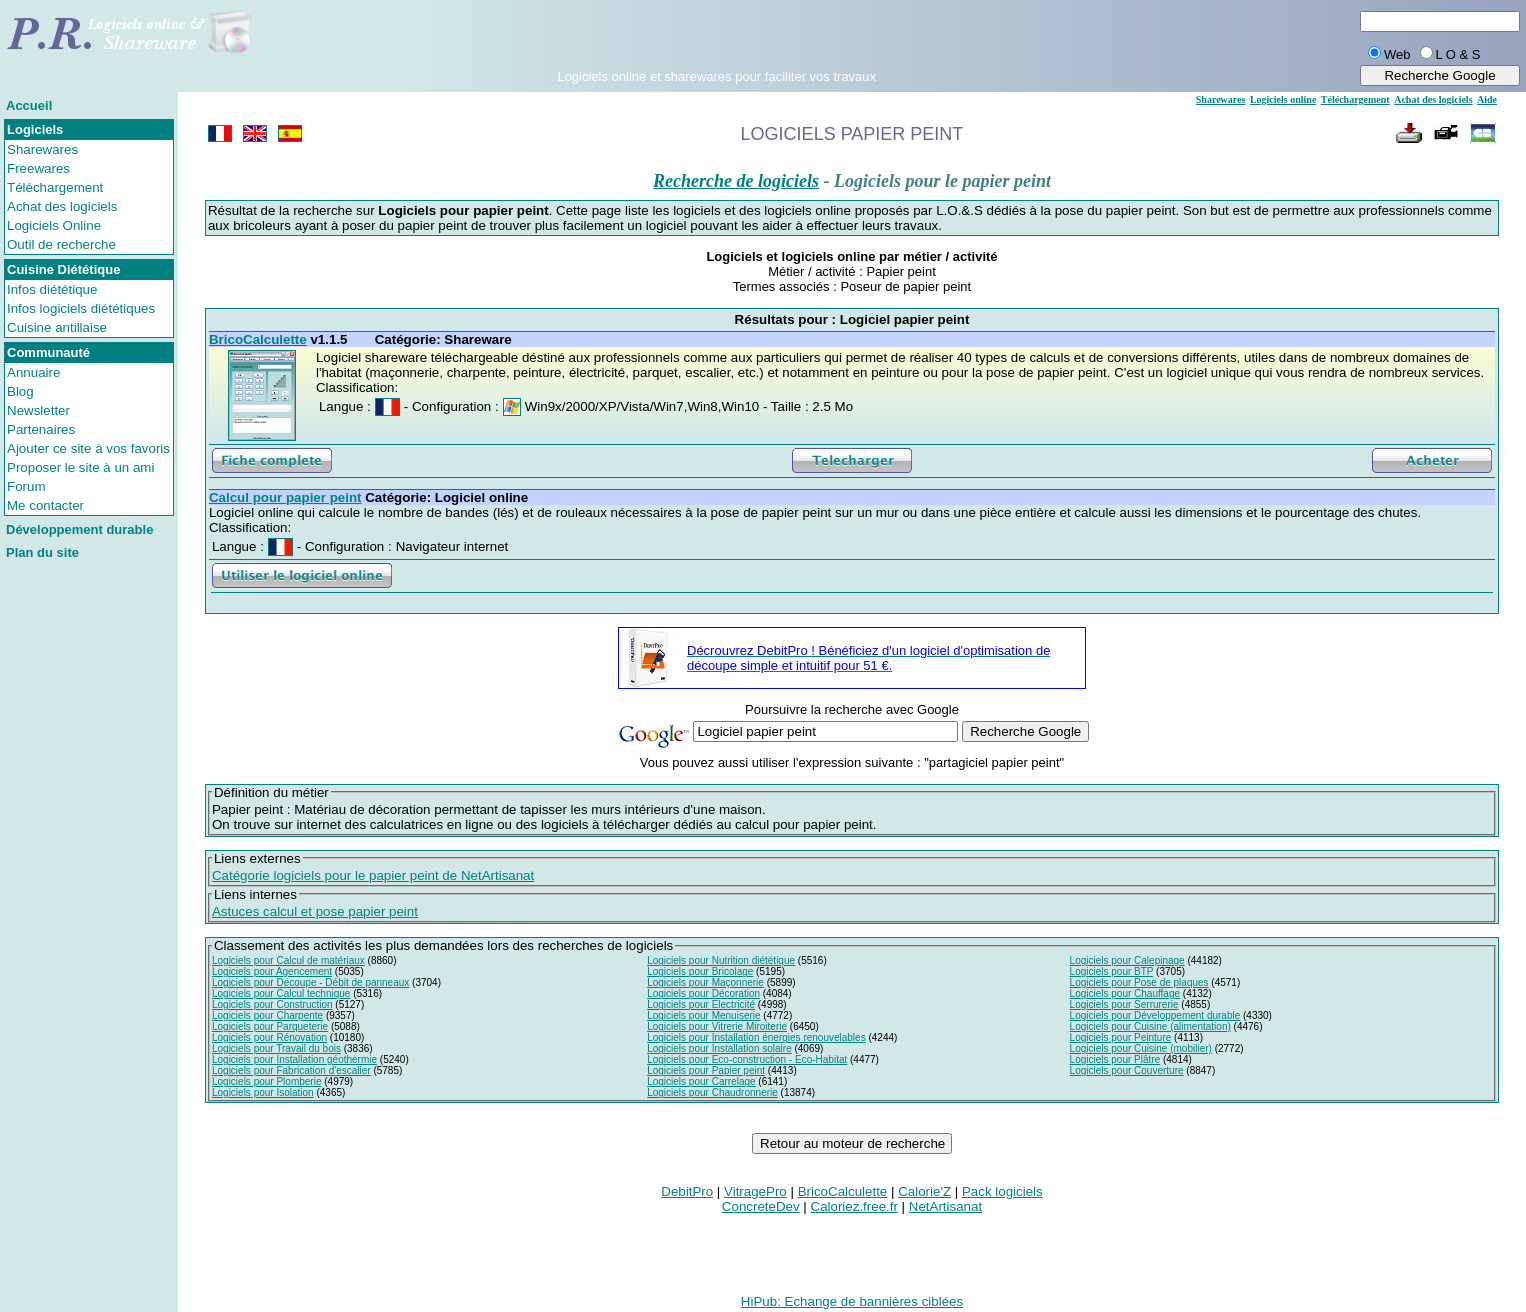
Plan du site (42, 552)
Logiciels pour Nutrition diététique (721, 960)
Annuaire (33, 372)
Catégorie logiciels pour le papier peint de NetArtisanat (373, 875)
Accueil (29, 105)
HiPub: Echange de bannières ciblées (852, 1301)
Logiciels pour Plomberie (267, 1081)
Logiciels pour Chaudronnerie (712, 1092)
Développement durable (79, 529)
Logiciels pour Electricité (701, 1004)
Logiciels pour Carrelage (701, 1081)
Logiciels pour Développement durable (1155, 1015)
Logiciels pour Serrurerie (1124, 1004)
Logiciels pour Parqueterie (270, 1026)
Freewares (38, 168)
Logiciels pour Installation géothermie (294, 1059)
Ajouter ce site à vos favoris (88, 448)
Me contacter (45, 505)
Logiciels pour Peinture (1121, 1037)
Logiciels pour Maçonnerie (705, 982)
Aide (1487, 99)
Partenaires (41, 429)
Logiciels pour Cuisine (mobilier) (1141, 1048)
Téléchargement (55, 187)
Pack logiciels (1002, 1191)
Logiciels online (1283, 99)
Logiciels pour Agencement (272, 971)
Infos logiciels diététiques (81, 308)
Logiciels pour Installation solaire (719, 1048)
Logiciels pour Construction (272, 1004)
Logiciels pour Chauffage (1125, 993)
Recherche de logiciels (736, 181)
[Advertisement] (717, 39)
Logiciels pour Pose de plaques (1139, 982)
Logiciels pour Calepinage (1127, 960)
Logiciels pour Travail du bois (276, 1048)
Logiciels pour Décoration (703, 993)
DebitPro (687, 1191)
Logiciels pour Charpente (267, 1015)
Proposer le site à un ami (80, 467)
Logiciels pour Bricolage (700, 971)
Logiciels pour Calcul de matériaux (288, 960)
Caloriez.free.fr (854, 1206)
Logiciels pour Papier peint (706, 1070)
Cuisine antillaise (57, 327)
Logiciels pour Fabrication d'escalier (291, 1070)
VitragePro (755, 1191)
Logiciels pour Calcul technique (281, 993)
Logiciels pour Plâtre (1115, 1059)
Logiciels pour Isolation (263, 1092)
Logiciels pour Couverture (1127, 1070)
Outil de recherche (61, 244)
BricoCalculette (843, 1191)
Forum (26, 486)
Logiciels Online (54, 225)
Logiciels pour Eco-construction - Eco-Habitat (747, 1059)
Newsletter (38, 410)
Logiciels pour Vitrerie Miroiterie (717, 1026)
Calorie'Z (924, 1191)
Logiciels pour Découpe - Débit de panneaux (310, 982)
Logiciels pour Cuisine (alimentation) (1150, 1026)
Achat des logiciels (62, 206)
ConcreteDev (761, 1206)
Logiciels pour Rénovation (269, 1037)
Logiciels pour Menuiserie (703, 1015)
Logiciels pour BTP (1112, 971)
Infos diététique (52, 289)
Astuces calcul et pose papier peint (315, 911)
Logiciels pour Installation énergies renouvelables (756, 1037)
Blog (20, 391)
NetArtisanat (945, 1206)
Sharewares (42, 149)
